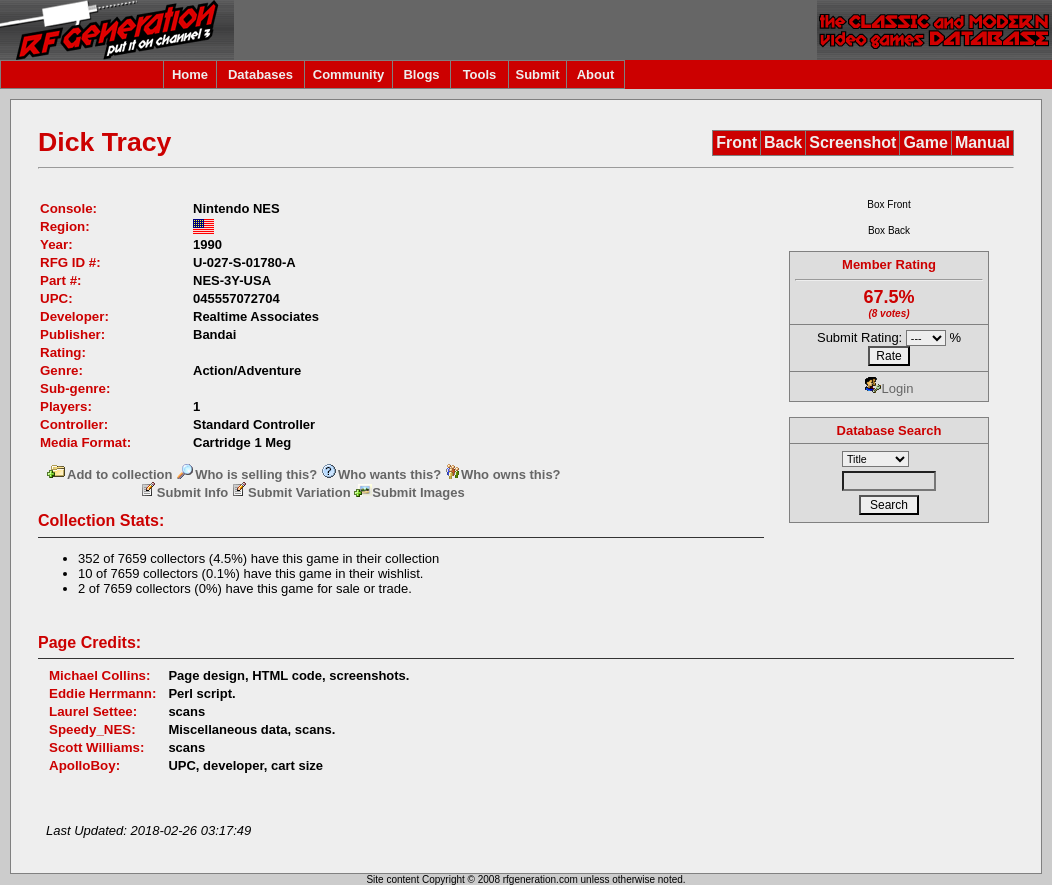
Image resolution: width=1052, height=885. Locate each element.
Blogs (421, 74)
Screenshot (852, 142)
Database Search (889, 430)
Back (783, 142)
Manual (982, 142)
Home (190, 74)
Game (925, 142)
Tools (480, 74)
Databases (260, 74)
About (596, 74)
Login (889, 388)
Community (349, 74)
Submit (537, 74)
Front (736, 142)
